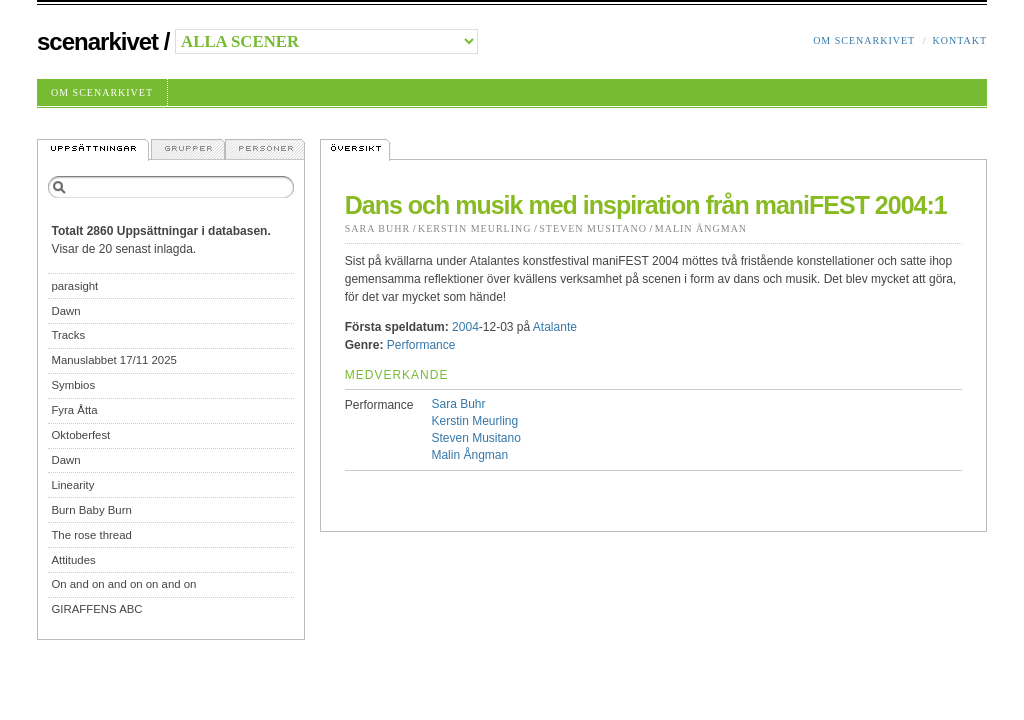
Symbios (73, 385)
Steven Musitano (593, 228)
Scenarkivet (97, 41)
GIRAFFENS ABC (96, 609)
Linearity (72, 485)
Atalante (555, 327)
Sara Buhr (377, 228)
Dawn (65, 311)
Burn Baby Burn (91, 510)
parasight (74, 286)
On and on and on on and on (123, 584)
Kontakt (959, 40)
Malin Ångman (701, 228)
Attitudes (73, 560)
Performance (421, 345)
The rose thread (91, 535)
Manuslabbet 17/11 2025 (113, 360)
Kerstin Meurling (475, 228)
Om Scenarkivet (864, 40)
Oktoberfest (80, 435)
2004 (465, 327)
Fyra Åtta (74, 410)
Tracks (68, 335)
